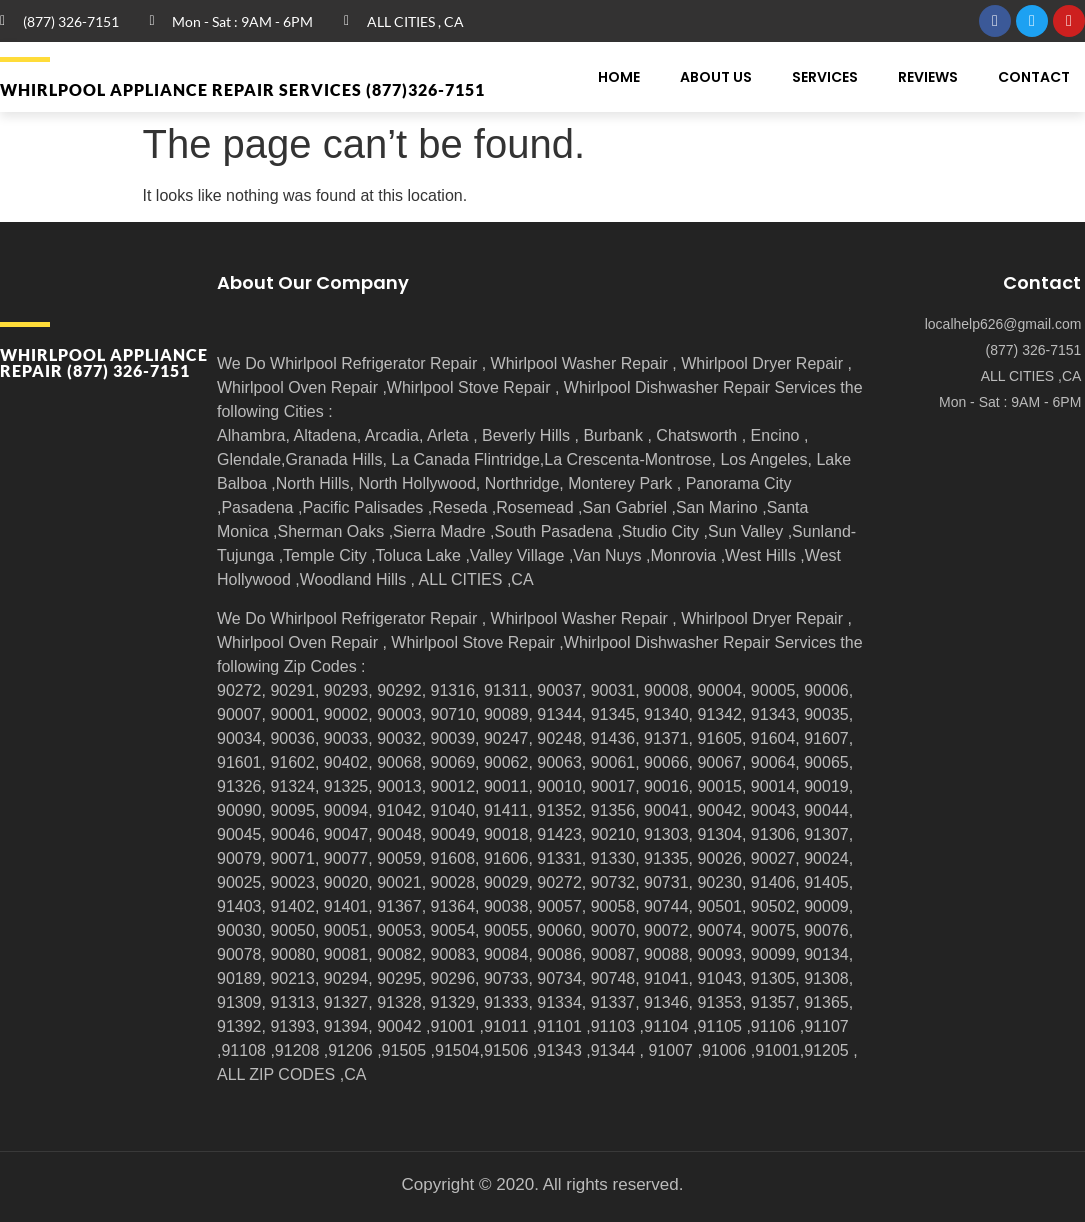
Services (825, 77)
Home (619, 77)
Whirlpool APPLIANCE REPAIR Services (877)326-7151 (242, 89)
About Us (716, 77)
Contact (1034, 77)
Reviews (928, 77)
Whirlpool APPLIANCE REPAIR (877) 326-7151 (104, 362)
